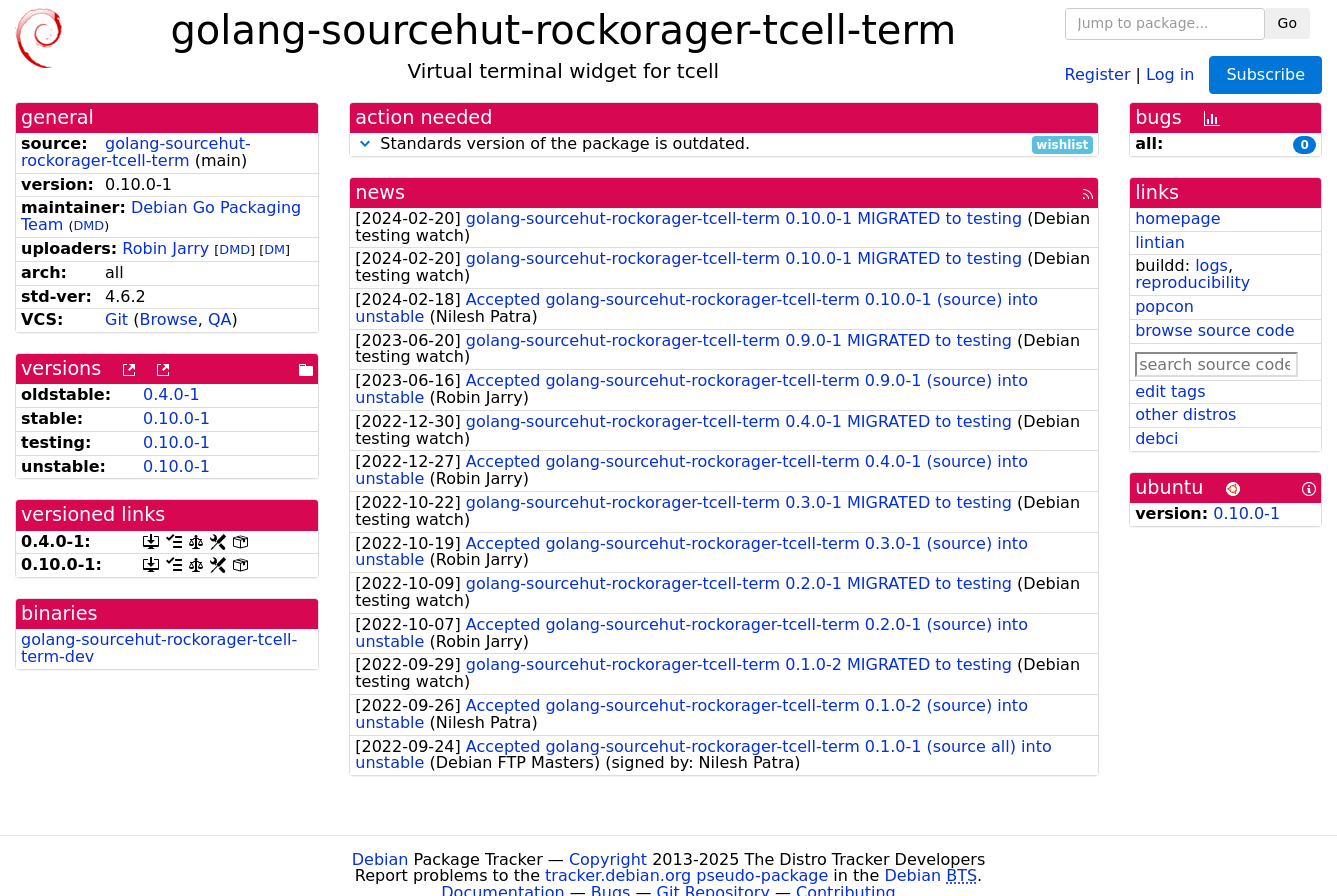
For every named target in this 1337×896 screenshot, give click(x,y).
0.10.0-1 (176, 418)
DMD (88, 225)
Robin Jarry (165, 248)
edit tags (1170, 391)
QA (220, 319)
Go (1287, 23)
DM (274, 249)
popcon (1164, 306)
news (380, 192)
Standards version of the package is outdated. (724, 144)
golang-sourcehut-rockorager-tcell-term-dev (159, 648)
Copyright (608, 859)
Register (1098, 73)
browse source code (1214, 330)
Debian (380, 859)
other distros (1185, 414)
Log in (1170, 73)
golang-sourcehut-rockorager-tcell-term (136, 152)
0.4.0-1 (171, 394)
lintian (1160, 242)
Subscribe (1265, 74)
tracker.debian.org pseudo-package (686, 875)
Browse (168, 319)
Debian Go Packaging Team (161, 216)
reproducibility (1192, 282)
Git (116, 319)
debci (1156, 438)
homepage (1177, 218)
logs (1211, 265)
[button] (365, 143)
